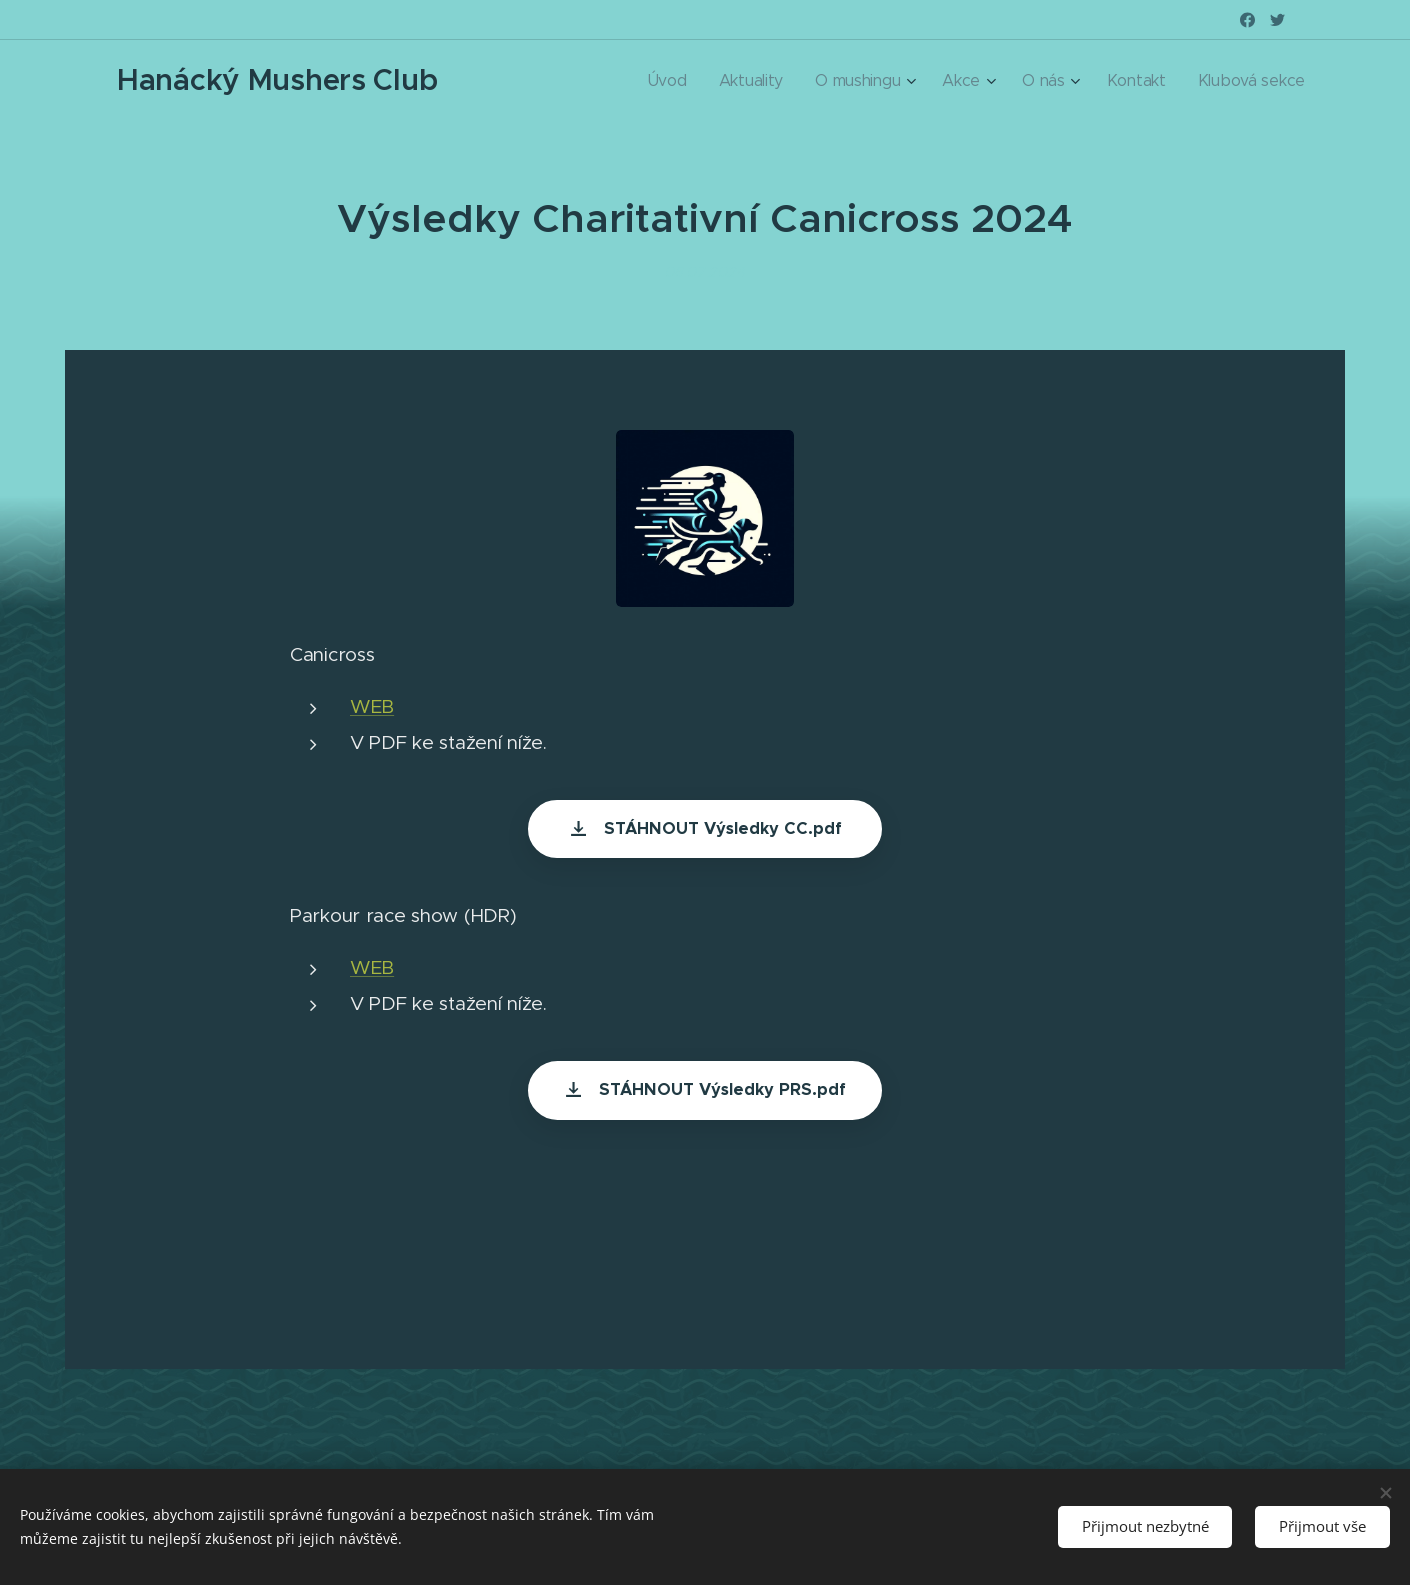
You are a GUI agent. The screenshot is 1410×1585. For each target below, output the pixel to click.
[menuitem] (757, 81)
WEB (372, 706)
